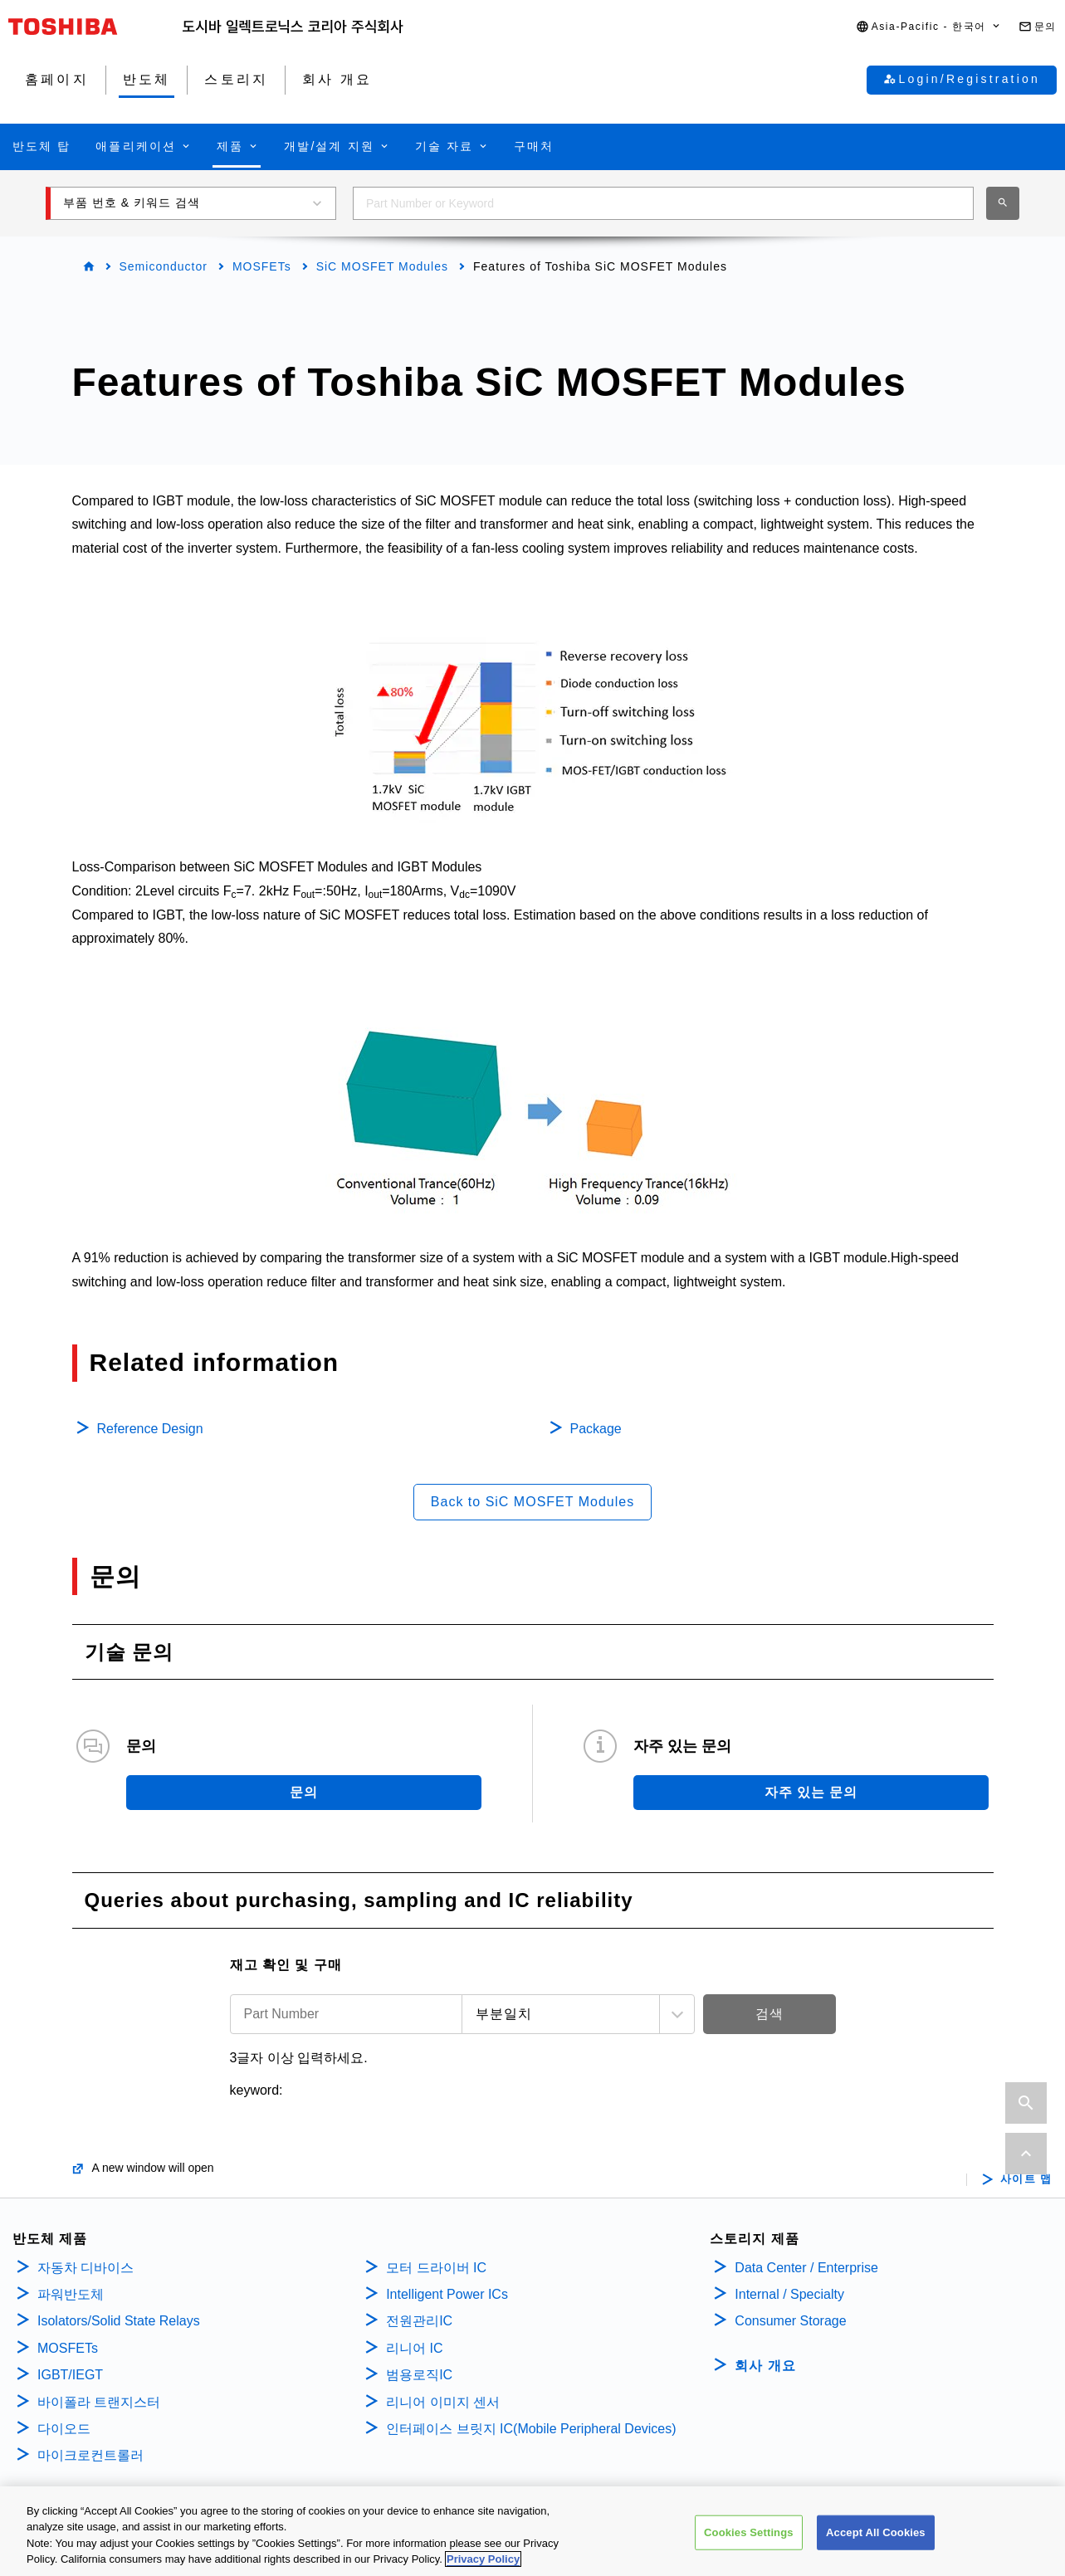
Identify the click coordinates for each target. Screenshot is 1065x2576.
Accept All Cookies (876, 2534)
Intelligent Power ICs (447, 2294)
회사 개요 (765, 2366)
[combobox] (663, 203)
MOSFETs (261, 266)
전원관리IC (419, 2321)
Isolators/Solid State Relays (118, 2321)
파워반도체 (70, 2294)
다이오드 (63, 2429)
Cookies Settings (749, 2534)
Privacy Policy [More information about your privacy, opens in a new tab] (483, 2561)
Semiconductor (164, 266)
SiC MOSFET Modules (382, 266)
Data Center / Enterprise (806, 2268)
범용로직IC (419, 2375)
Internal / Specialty (789, 2294)
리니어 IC (414, 2348)
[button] (929, 27)
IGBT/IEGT (70, 2375)
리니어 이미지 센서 (443, 2402)
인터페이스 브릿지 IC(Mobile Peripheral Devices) (531, 2429)
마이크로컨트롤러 (90, 2455)
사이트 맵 (1026, 2179)
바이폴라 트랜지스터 (98, 2402)
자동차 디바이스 (85, 2268)
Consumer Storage (790, 2321)
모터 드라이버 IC (436, 2268)
